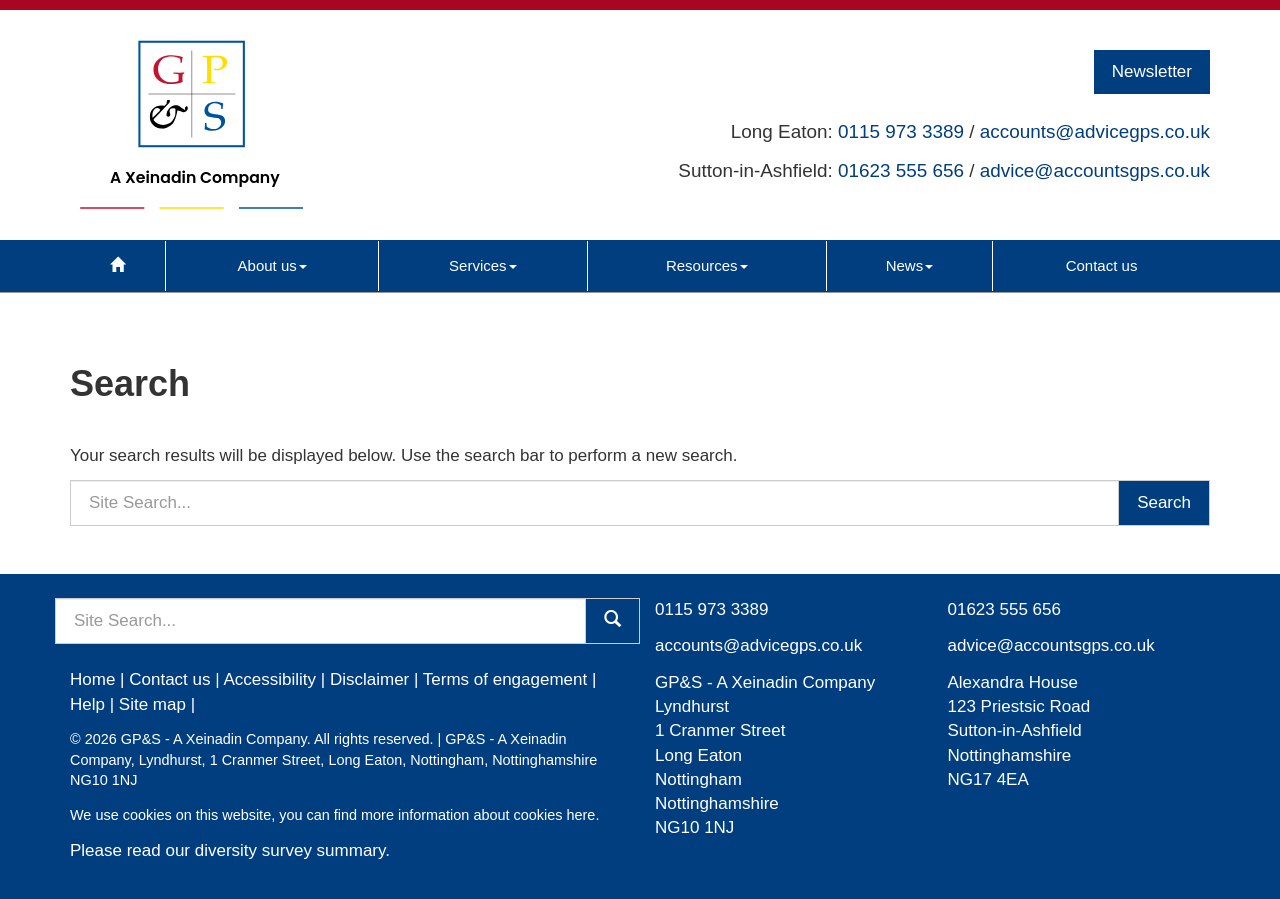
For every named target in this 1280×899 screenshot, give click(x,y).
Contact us (1102, 265)
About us (272, 265)
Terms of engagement (505, 679)
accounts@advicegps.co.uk (1095, 131)
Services (483, 265)
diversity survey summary (290, 850)
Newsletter (1152, 71)
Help (87, 704)
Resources (707, 265)
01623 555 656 (901, 170)
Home (92, 679)
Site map (152, 704)
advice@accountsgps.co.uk (1095, 170)
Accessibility (269, 679)
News (910, 265)
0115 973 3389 (901, 131)
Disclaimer (369, 679)
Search (1164, 502)
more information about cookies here (478, 815)
